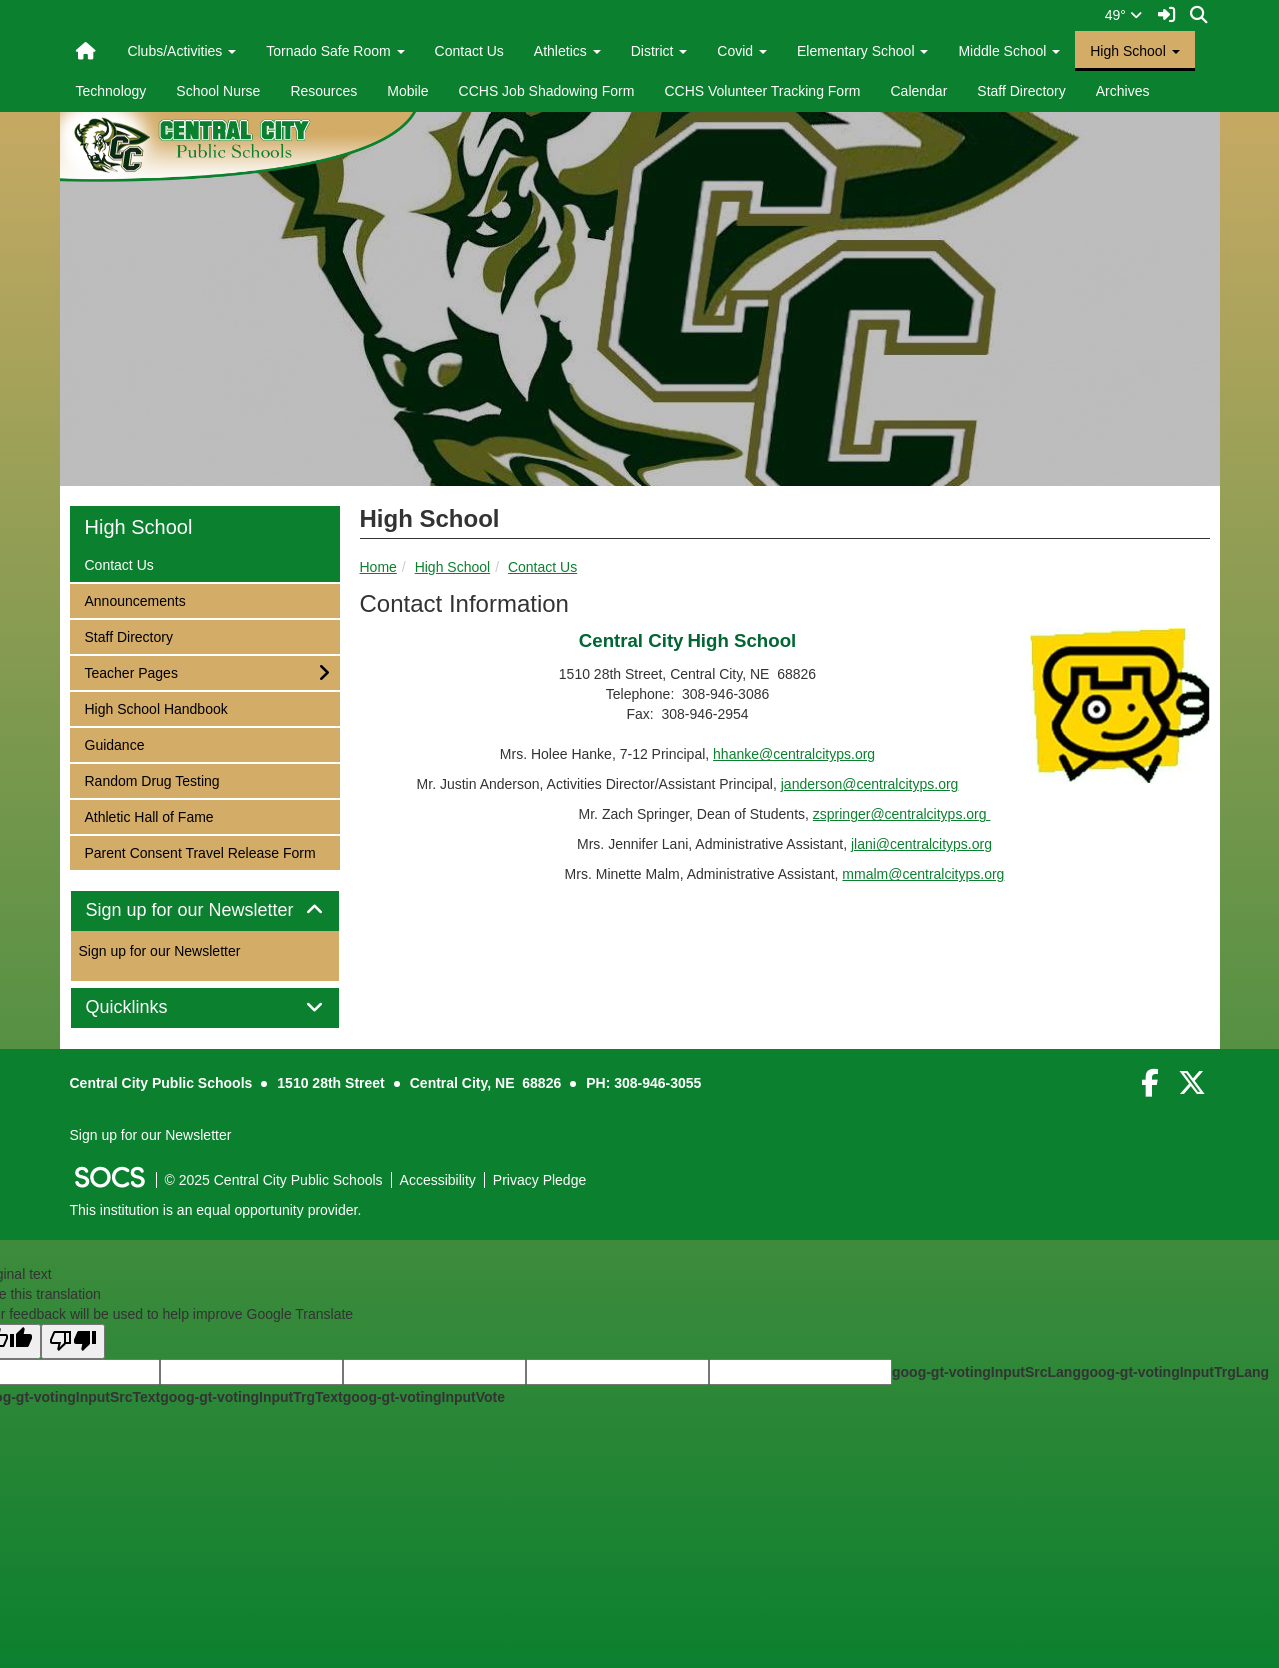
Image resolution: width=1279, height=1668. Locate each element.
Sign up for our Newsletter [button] (205, 910)
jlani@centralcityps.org (921, 844)
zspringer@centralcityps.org (902, 814)
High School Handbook (156, 707)
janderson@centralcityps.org (870, 784)
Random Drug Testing (152, 779)
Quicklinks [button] (149, 1007)
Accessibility (438, 1180)
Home (378, 567)
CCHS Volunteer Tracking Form (762, 91)
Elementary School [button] (862, 51)
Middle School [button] (1009, 51)
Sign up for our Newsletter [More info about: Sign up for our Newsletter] (160, 951)
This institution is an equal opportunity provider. (216, 1210)
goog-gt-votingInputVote (424, 1397)
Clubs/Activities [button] (181, 51)
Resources (323, 91)
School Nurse (218, 91)
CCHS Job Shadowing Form (547, 91)
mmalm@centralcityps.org (923, 874)
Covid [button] (742, 51)
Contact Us (469, 51)
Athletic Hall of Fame (149, 815)
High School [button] (1134, 51)
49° (1123, 15)
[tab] (205, 911)
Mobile (407, 91)
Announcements (135, 599)
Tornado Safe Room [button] (335, 51)
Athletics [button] (567, 51)
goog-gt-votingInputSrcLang (986, 1372)
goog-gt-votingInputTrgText (251, 1397)
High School (453, 567)
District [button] (659, 51)
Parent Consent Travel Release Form (200, 851)
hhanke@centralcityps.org (794, 754)
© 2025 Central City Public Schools (274, 1180)
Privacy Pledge (539, 1180)
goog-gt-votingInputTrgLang (1175, 1372)
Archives (1123, 91)
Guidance (114, 743)
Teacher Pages (131, 671)
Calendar (918, 91)
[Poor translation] (73, 1341)
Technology (111, 91)
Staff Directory (1021, 91)
